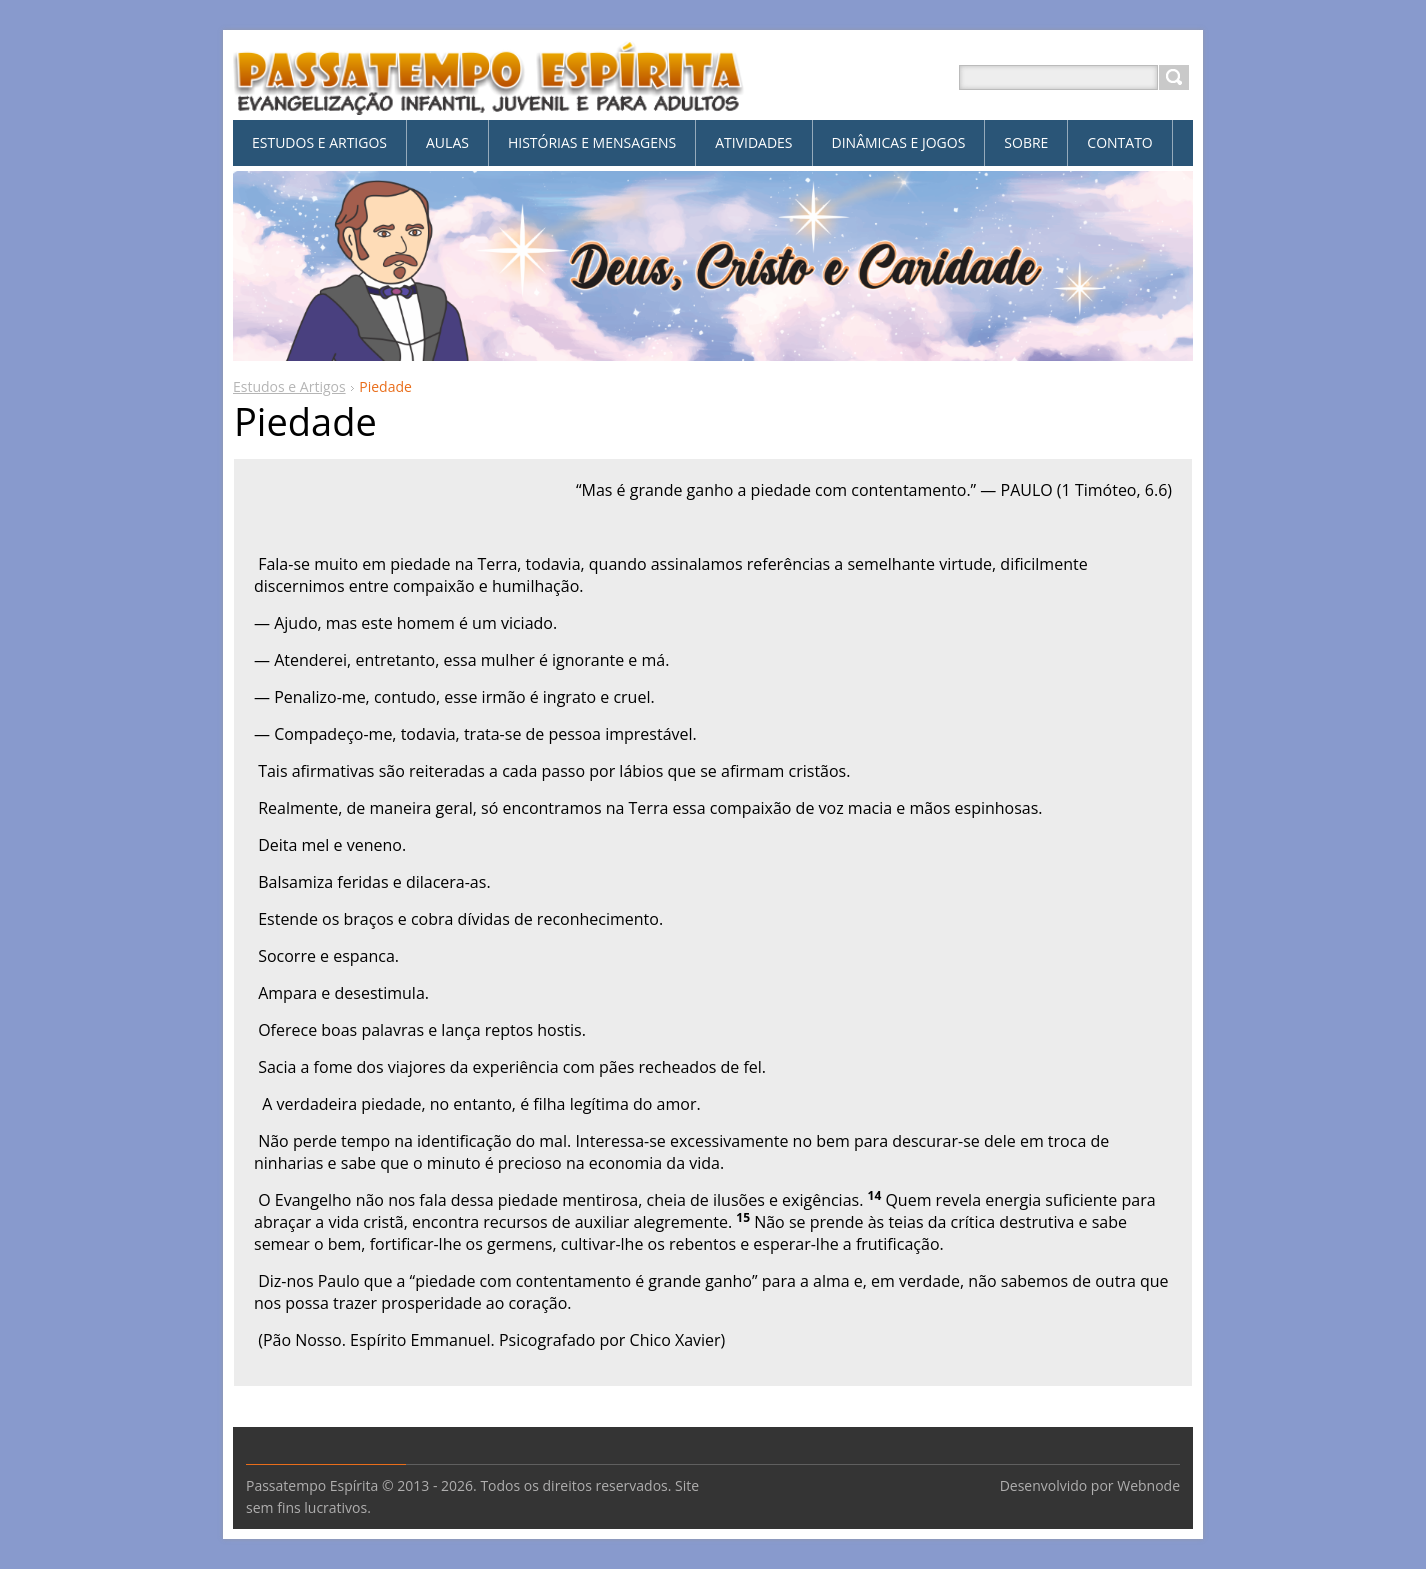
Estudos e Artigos (289, 386)
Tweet (391, 1398)
